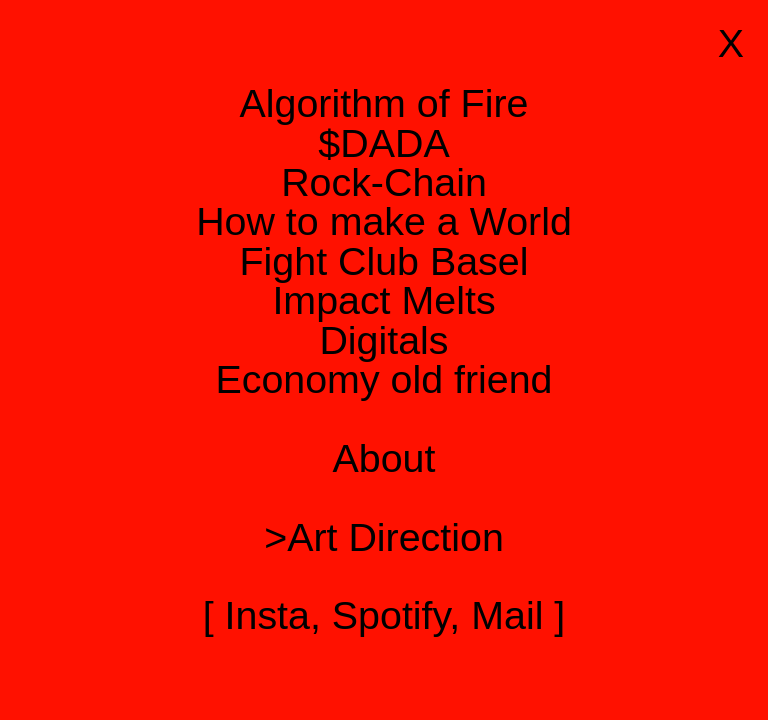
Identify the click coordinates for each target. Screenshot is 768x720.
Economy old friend (383, 379)
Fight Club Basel (384, 261)
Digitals (383, 340)
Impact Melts (383, 300)
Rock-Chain (384, 182)
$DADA (383, 143)
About (384, 458)
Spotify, (396, 615)
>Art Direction (384, 537)
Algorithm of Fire (384, 103)
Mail (507, 615)
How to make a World (384, 221)
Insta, (273, 615)
